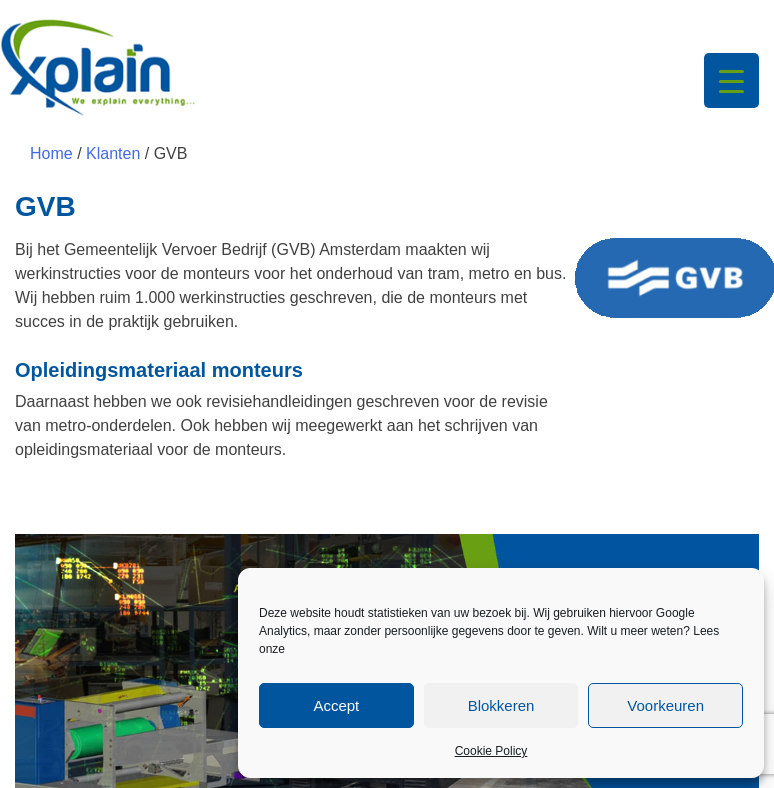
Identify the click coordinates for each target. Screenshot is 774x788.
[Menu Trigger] (731, 80)
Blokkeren (501, 705)
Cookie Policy (491, 751)
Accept (336, 705)
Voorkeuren (665, 705)
